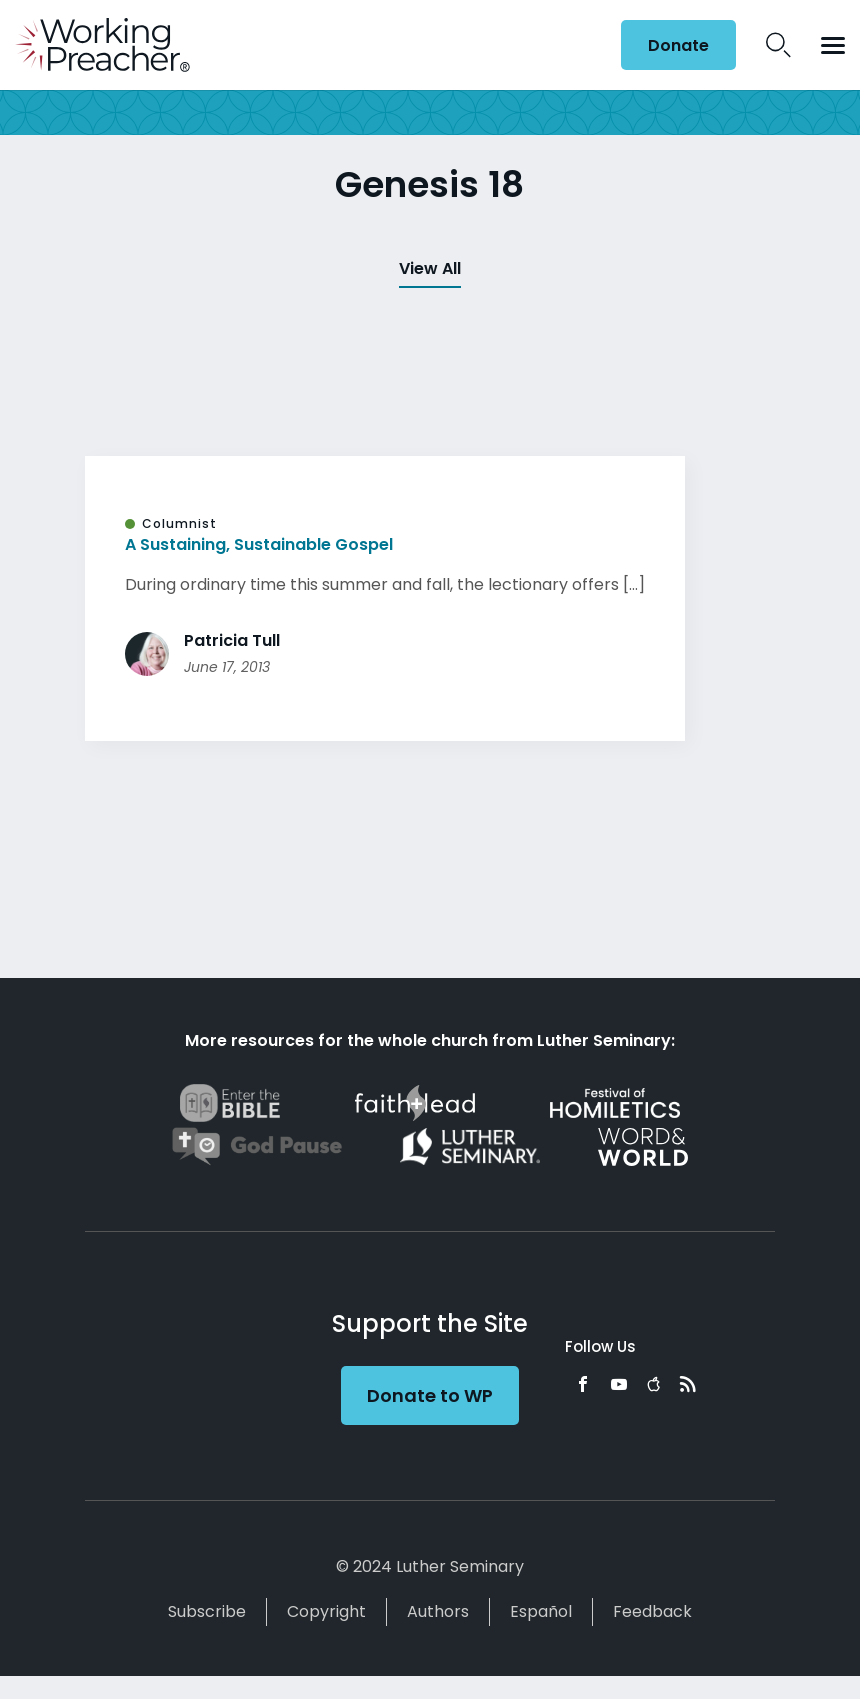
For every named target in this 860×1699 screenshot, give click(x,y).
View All (430, 268)
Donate (678, 45)
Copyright (326, 1611)
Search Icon (778, 45)
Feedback (652, 1611)
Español (541, 1611)
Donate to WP (430, 1395)
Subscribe (207, 1611)
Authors (438, 1611)
